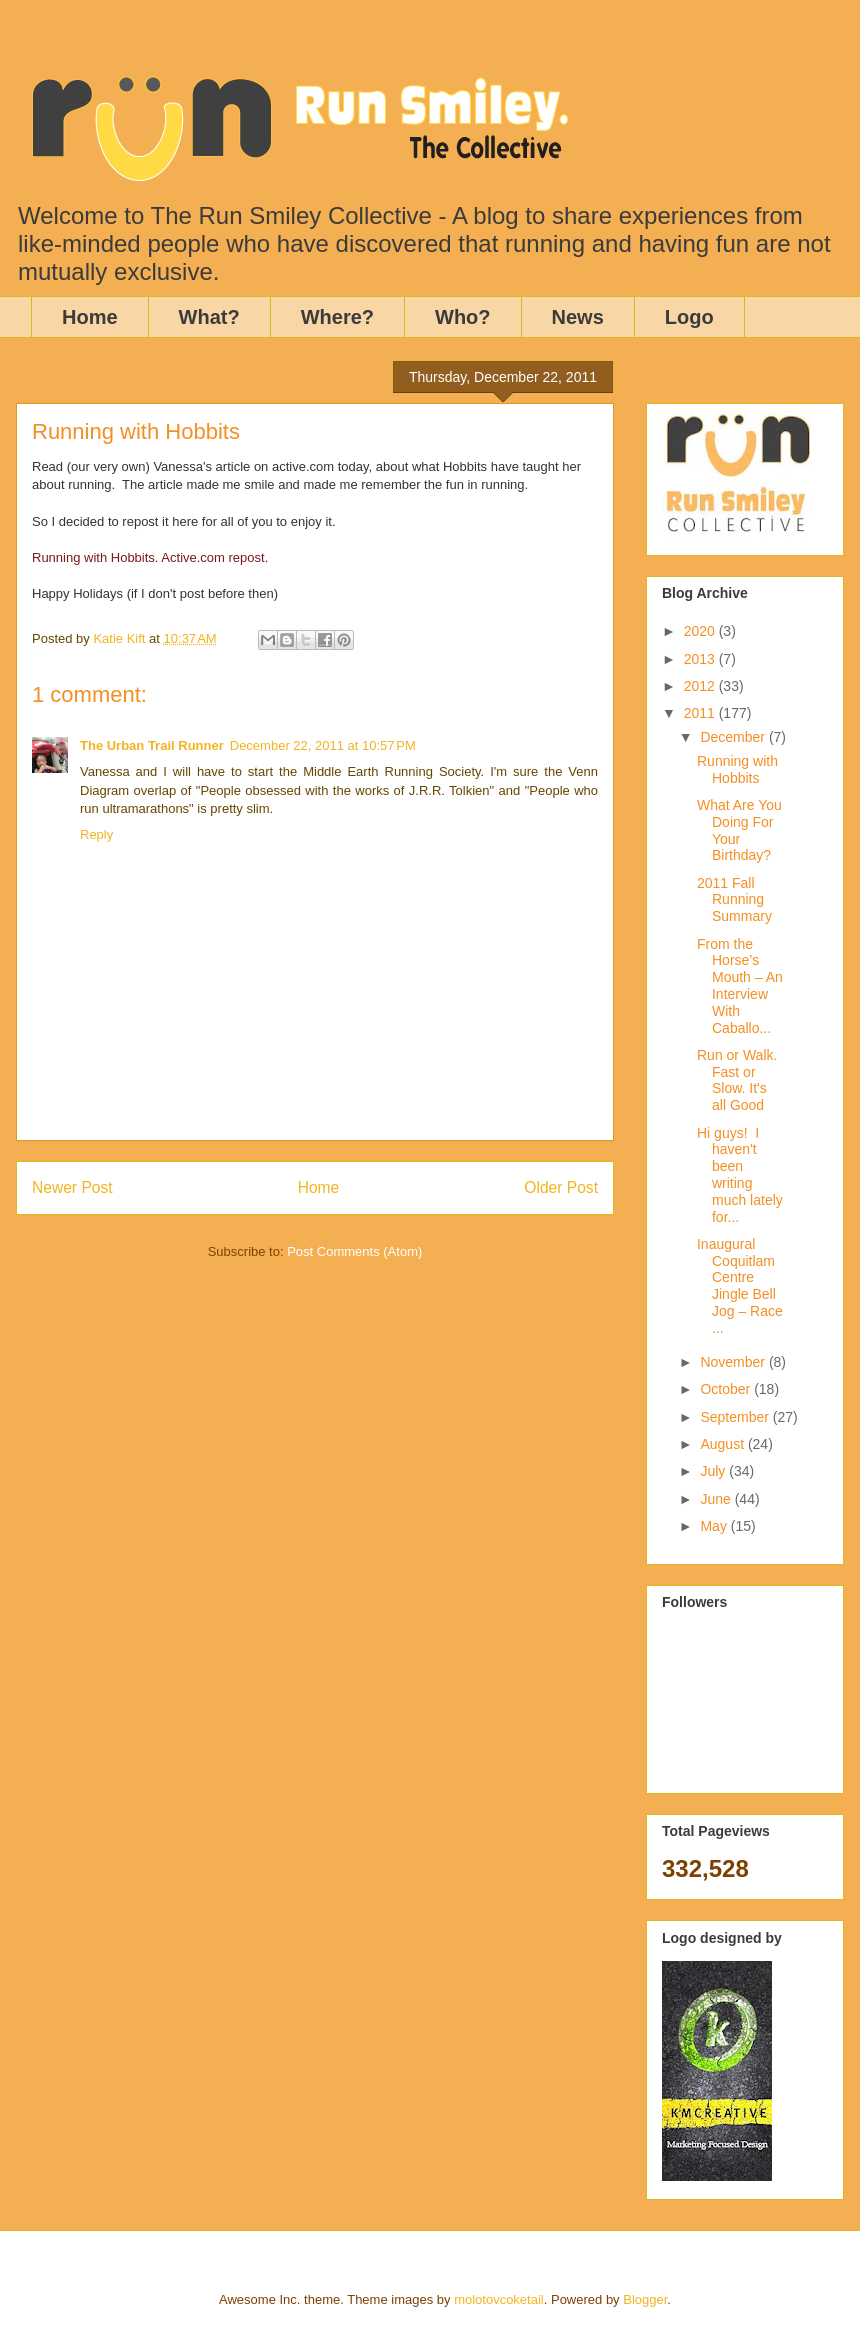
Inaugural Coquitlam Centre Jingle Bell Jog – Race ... (740, 1286)
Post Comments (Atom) (354, 1251)
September (736, 1417)
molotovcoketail (499, 2299)
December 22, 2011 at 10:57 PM (323, 745)
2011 (701, 713)
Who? (463, 317)
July (714, 1471)
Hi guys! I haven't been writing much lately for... (740, 1175)
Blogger (645, 2299)
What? (209, 317)
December (734, 737)
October (727, 1389)
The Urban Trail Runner (152, 745)
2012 (701, 686)
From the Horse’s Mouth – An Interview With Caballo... (740, 986)
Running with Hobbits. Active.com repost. (150, 557)
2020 (701, 631)
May (715, 1526)
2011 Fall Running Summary (734, 900)
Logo (689, 317)
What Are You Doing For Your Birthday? (739, 830)
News (578, 317)
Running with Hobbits (737, 769)
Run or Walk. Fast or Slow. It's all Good (737, 1080)
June (717, 1499)
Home (90, 317)
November (734, 1362)
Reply (96, 834)
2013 (701, 659)
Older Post (561, 1187)
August (723, 1444)
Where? (337, 317)
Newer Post (72, 1187)
